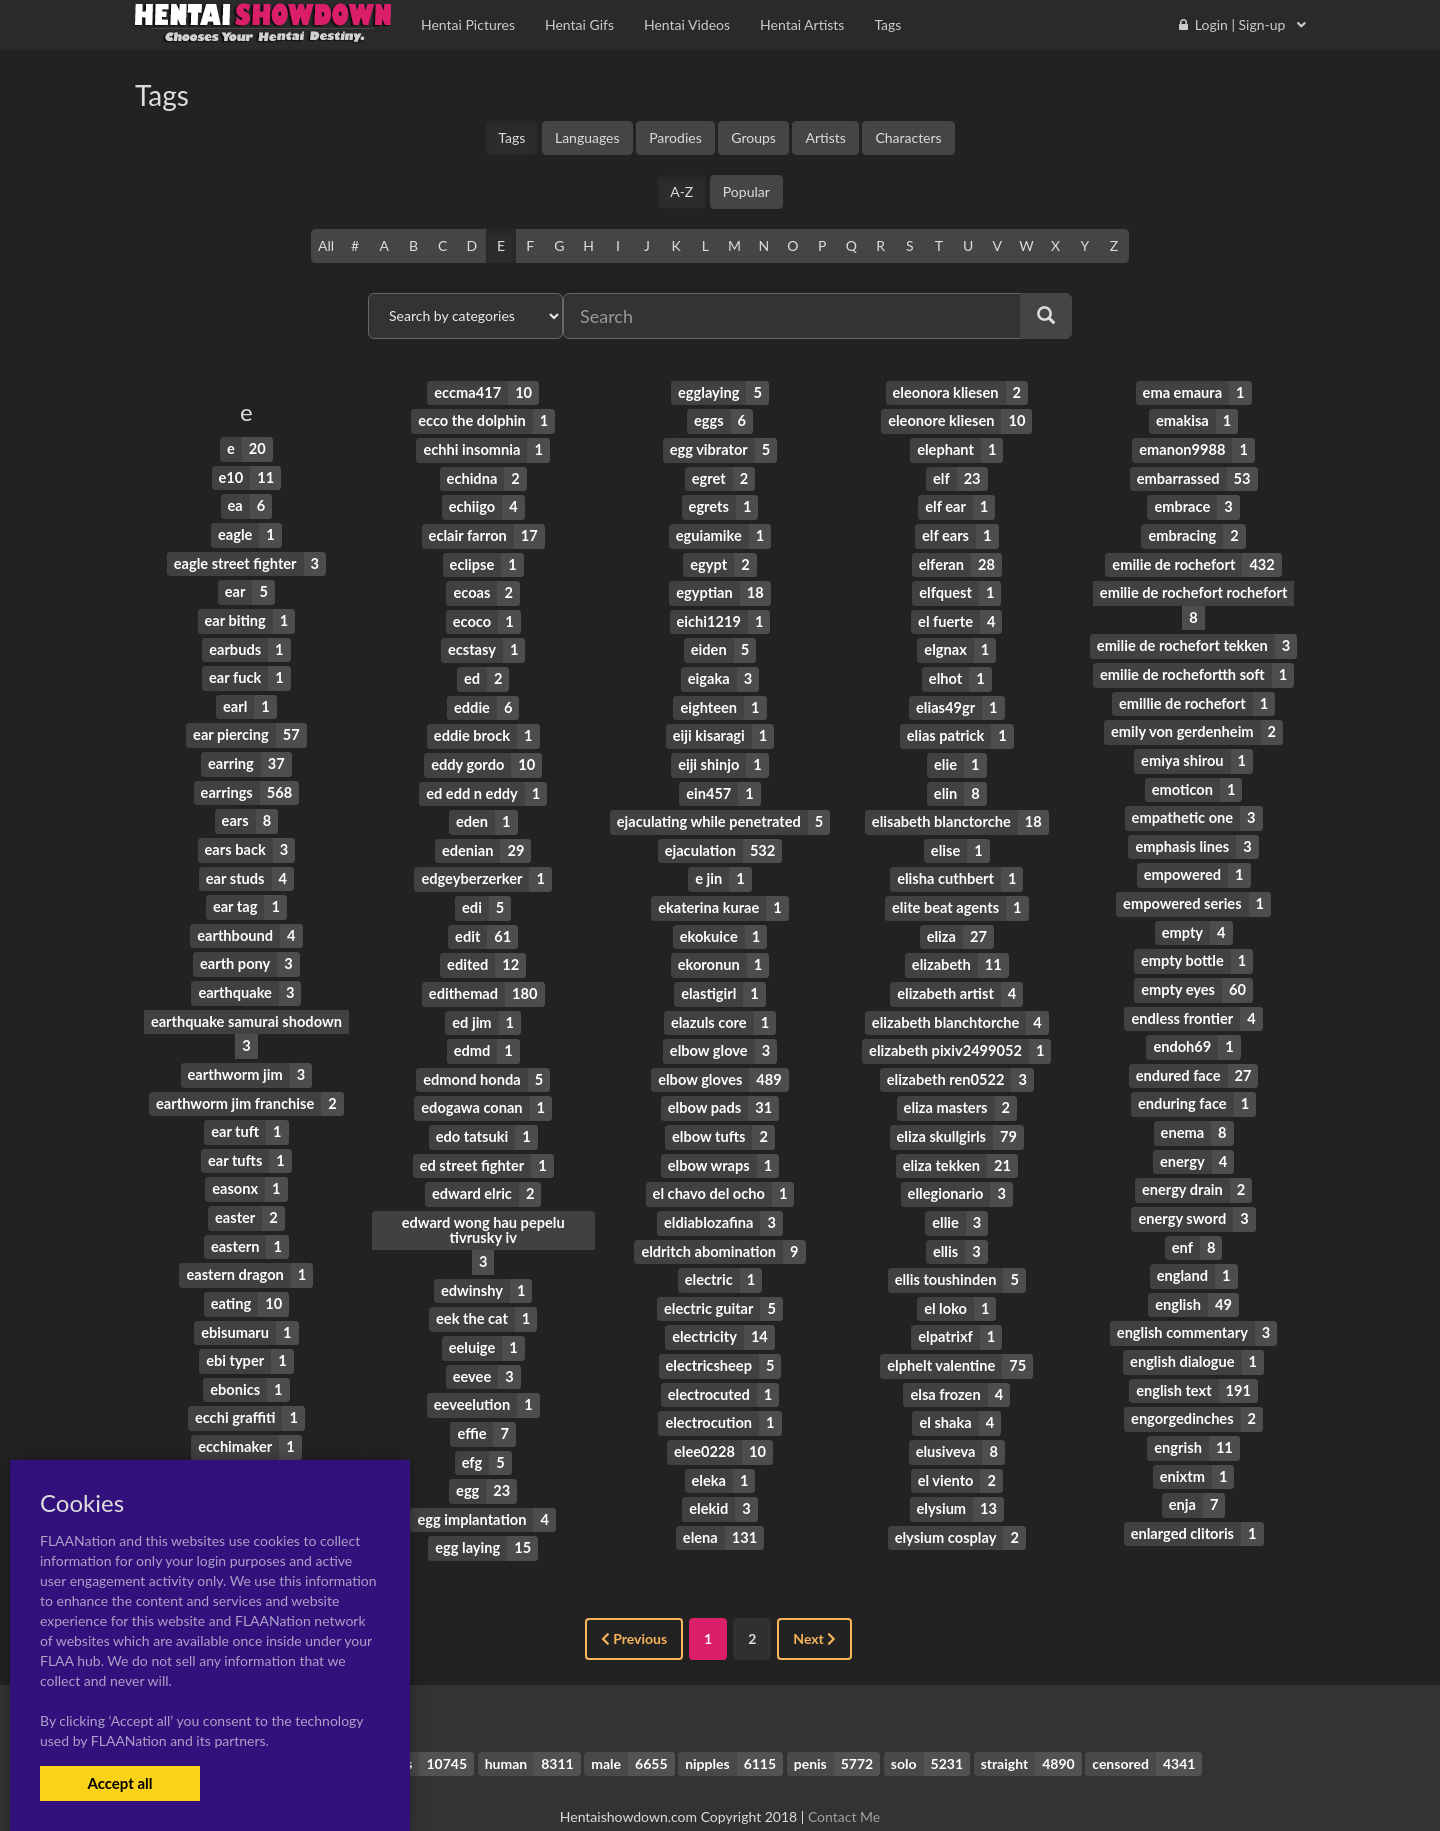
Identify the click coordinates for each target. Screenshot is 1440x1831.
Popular (746, 191)
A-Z (681, 191)
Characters (908, 137)
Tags (511, 137)
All (326, 245)
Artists (825, 137)
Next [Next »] (814, 1602)
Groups (753, 137)
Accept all (119, 1783)
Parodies (675, 137)
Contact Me (844, 1780)
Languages (587, 137)
